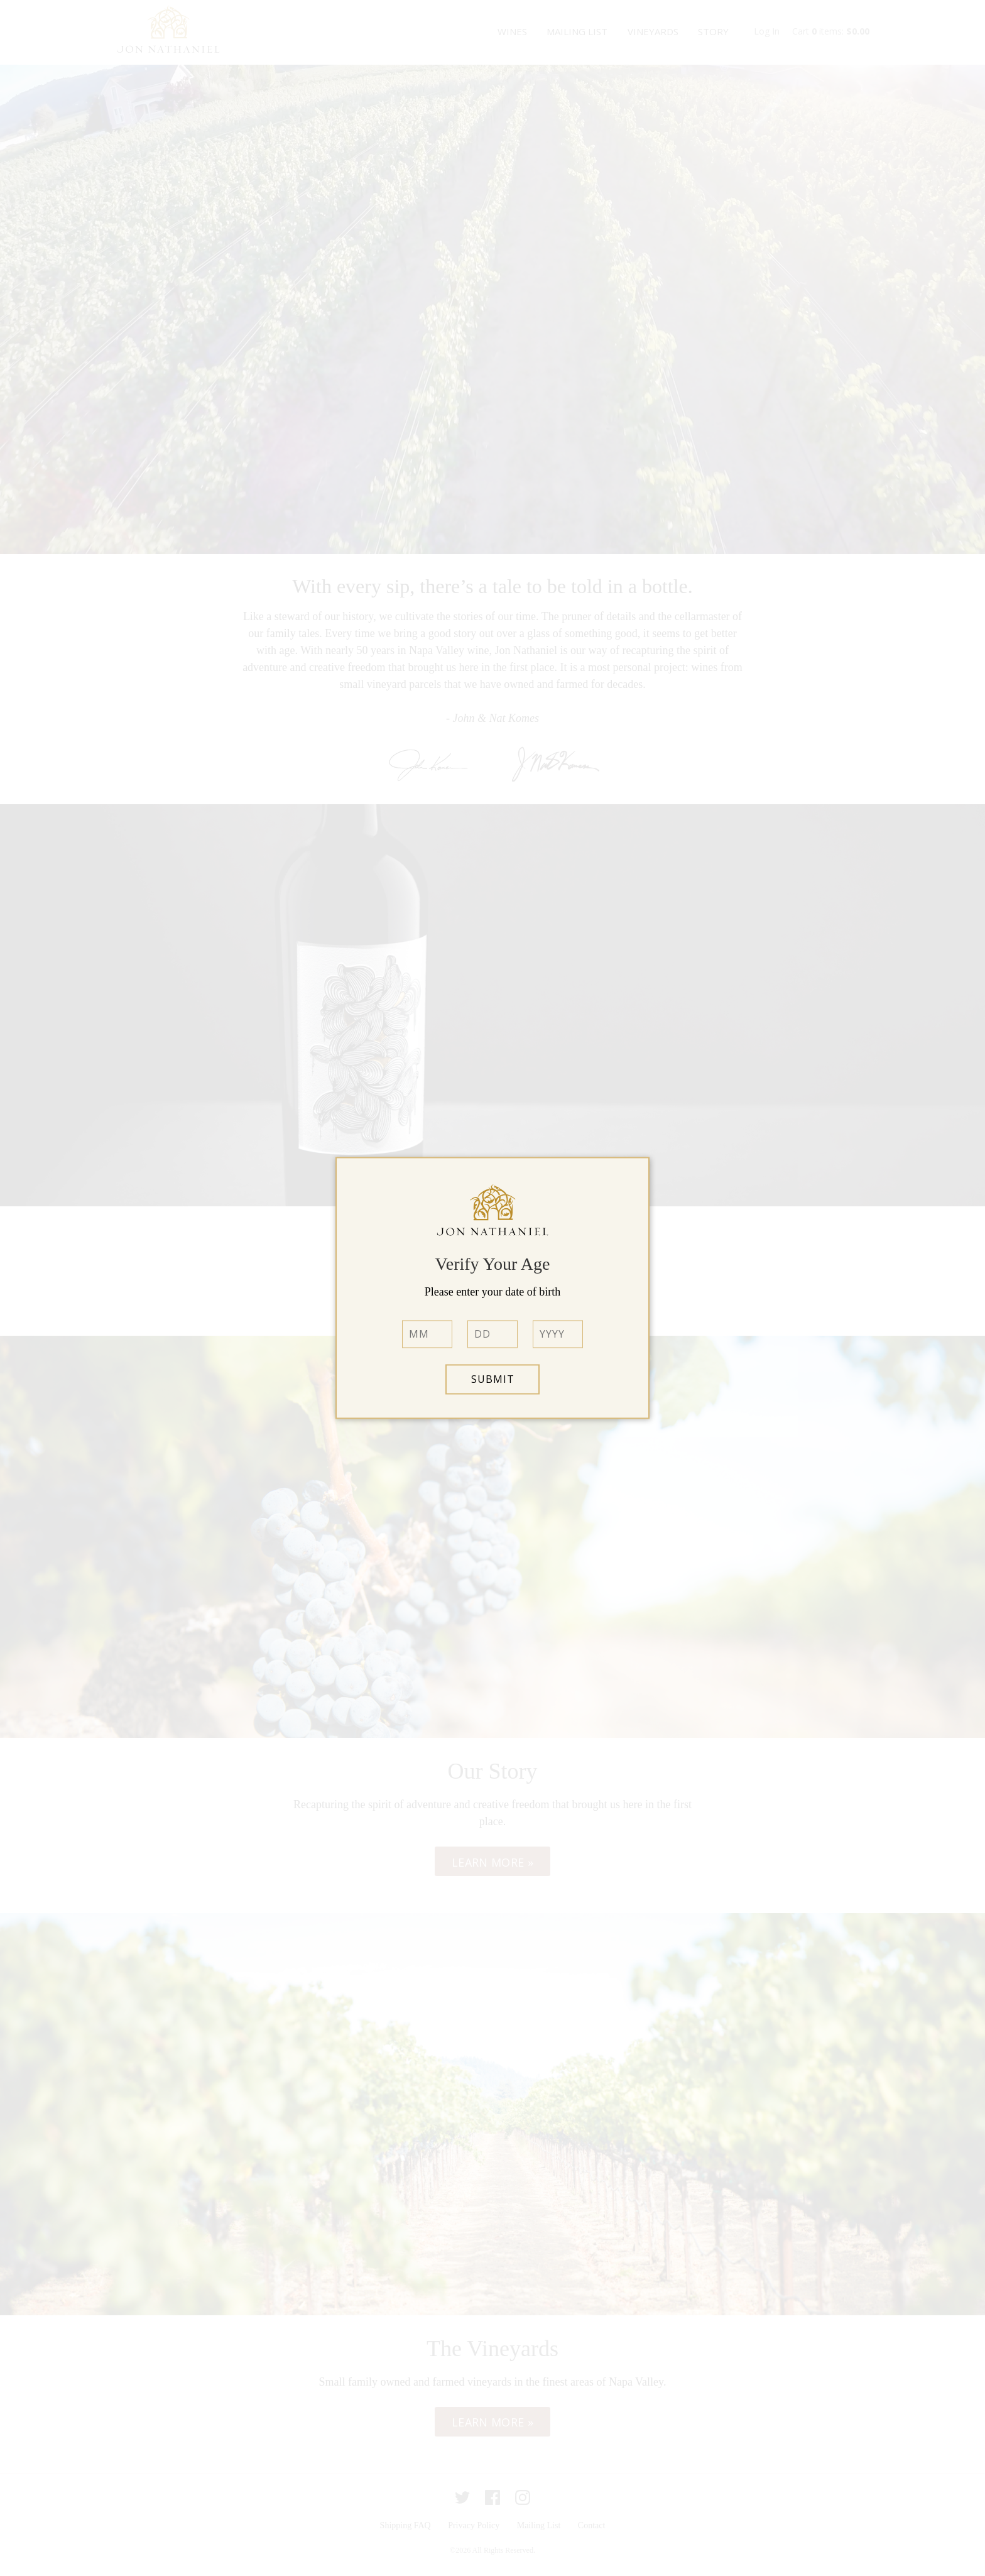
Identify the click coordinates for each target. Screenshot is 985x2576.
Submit (492, 1380)
